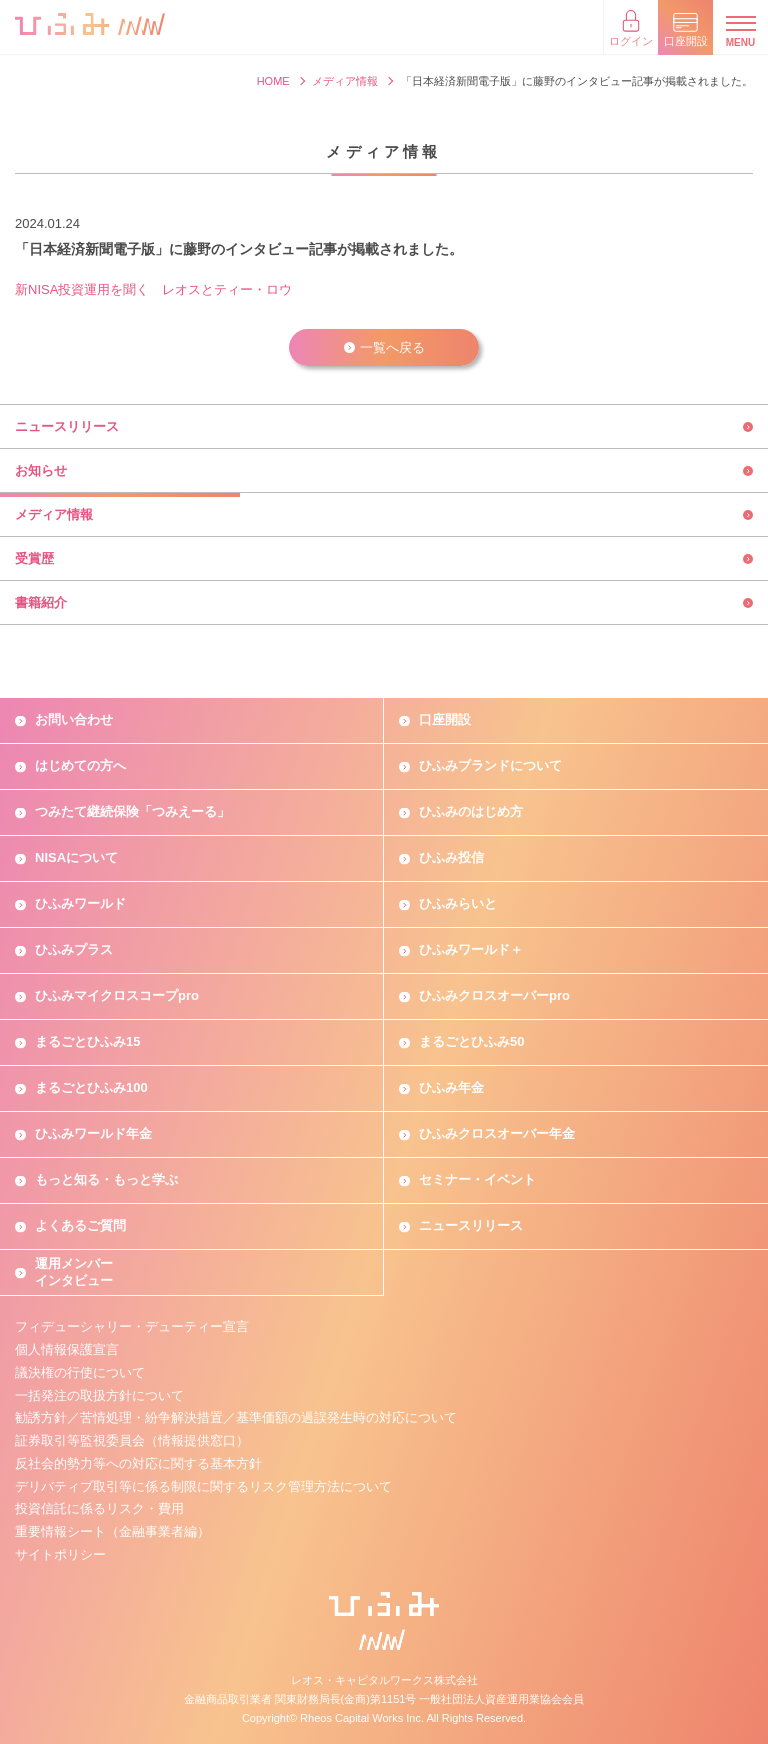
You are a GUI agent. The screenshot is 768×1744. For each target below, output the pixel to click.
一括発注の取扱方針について (99, 1395)
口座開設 (445, 719)
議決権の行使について (80, 1372)
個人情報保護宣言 (67, 1349)
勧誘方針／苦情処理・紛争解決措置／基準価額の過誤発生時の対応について (236, 1417)
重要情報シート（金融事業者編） (112, 1531)
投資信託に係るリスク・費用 (99, 1508)
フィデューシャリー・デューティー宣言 (132, 1326)
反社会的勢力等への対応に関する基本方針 (138, 1463)
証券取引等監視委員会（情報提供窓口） (132, 1440)
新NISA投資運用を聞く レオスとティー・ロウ (153, 289)
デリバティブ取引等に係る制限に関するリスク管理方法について (203, 1486)
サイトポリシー (60, 1554)
